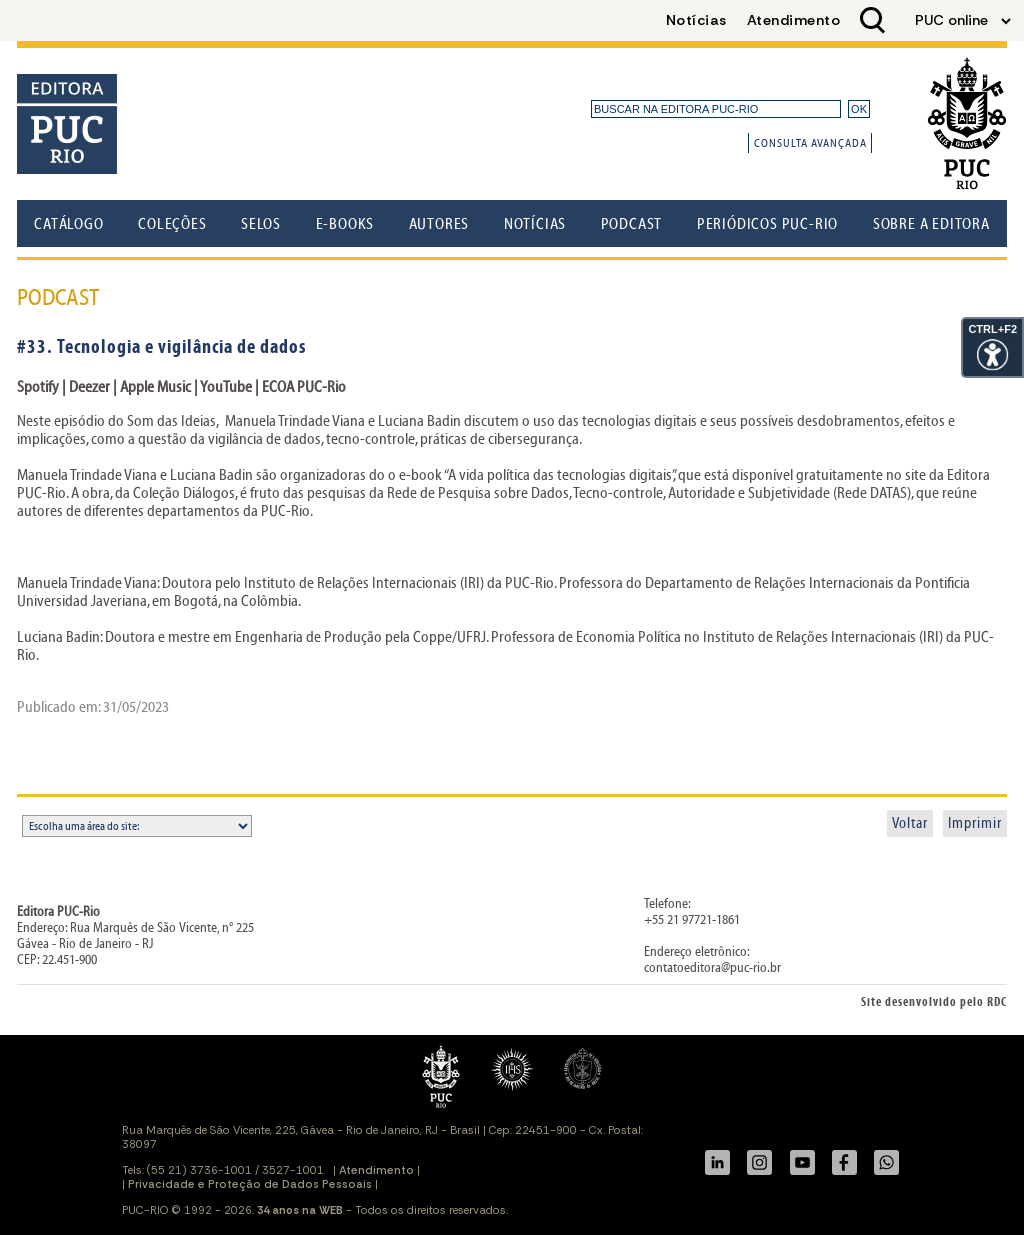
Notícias (535, 224)
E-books (345, 224)
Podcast (632, 224)
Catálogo (68, 224)
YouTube (227, 387)
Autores (439, 224)
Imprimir (975, 823)
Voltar (910, 823)
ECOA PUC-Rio (304, 387)
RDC (997, 1002)
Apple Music (154, 387)
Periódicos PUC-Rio (767, 224)
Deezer (91, 387)
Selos (261, 224)
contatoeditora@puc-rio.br (712, 968)
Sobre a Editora (931, 224)
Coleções (172, 224)
